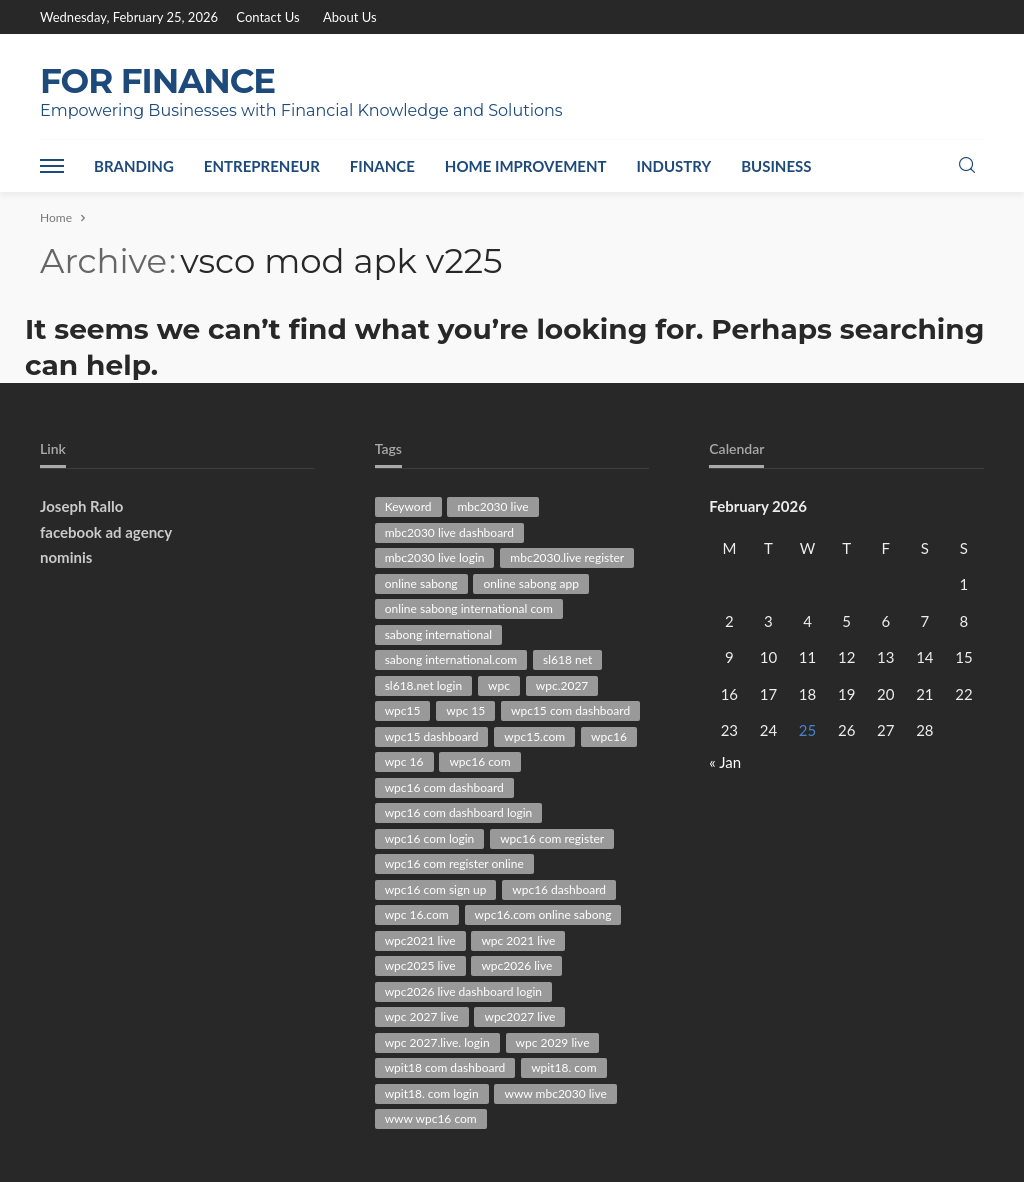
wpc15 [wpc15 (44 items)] (403, 710)
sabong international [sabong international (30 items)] (438, 634)
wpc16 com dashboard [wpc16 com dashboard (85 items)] (444, 787)
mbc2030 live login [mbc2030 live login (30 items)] (435, 557)
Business (776, 166)
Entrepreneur (262, 166)
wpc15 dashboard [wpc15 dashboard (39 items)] (432, 736)
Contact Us (267, 17)
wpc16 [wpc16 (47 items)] (609, 736)
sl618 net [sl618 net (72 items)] (567, 659)
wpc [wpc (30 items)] (499, 685)
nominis (66, 557)
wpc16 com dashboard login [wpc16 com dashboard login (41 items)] (459, 812)
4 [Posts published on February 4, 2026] (807, 621)
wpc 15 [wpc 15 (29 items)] (465, 710)
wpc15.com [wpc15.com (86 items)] (534, 736)
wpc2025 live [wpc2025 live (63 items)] (420, 965)
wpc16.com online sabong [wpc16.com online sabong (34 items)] (543, 914)
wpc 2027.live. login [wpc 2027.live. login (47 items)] (437, 1042)
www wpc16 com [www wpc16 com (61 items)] (431, 1118)
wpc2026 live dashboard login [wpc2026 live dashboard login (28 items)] (463, 991)
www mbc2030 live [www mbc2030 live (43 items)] (555, 1093)
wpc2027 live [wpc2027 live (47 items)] (519, 1016)
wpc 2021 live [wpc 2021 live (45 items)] (518, 940)
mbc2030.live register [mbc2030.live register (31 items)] (567, 557)
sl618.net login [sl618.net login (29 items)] (424, 685)
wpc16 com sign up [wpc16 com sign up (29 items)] (436, 889)
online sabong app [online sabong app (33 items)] (530, 583)
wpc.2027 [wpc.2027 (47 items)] (562, 685)
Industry (674, 166)
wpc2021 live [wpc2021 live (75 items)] (420, 940)
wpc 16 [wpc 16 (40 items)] (404, 761)
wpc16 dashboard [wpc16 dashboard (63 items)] (559, 889)
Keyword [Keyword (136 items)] (408, 506)
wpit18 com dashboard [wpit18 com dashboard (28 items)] (445, 1067)
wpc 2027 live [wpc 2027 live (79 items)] (422, 1016)
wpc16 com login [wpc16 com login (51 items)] (430, 838)
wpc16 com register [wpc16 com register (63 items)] (552, 838)
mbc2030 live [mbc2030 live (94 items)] (492, 506)
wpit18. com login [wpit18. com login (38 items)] (432, 1093)
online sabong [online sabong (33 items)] (421, 583)
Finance (382, 166)
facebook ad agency (106, 532)
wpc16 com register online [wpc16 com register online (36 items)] (454, 863)
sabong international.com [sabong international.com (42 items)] (451, 659)
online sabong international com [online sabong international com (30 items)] (469, 608)
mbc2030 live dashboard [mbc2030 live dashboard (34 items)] (449, 532)
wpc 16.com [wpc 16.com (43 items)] (417, 914)
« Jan (725, 762)
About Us (350, 17)
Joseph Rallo (81, 506)
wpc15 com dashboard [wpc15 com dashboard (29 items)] (570, 710)
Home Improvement (526, 166)
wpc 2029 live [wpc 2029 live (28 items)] (553, 1042)
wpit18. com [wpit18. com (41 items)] (563, 1067)
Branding (134, 166)
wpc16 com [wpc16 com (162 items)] (479, 761)
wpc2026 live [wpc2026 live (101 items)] (516, 965)
